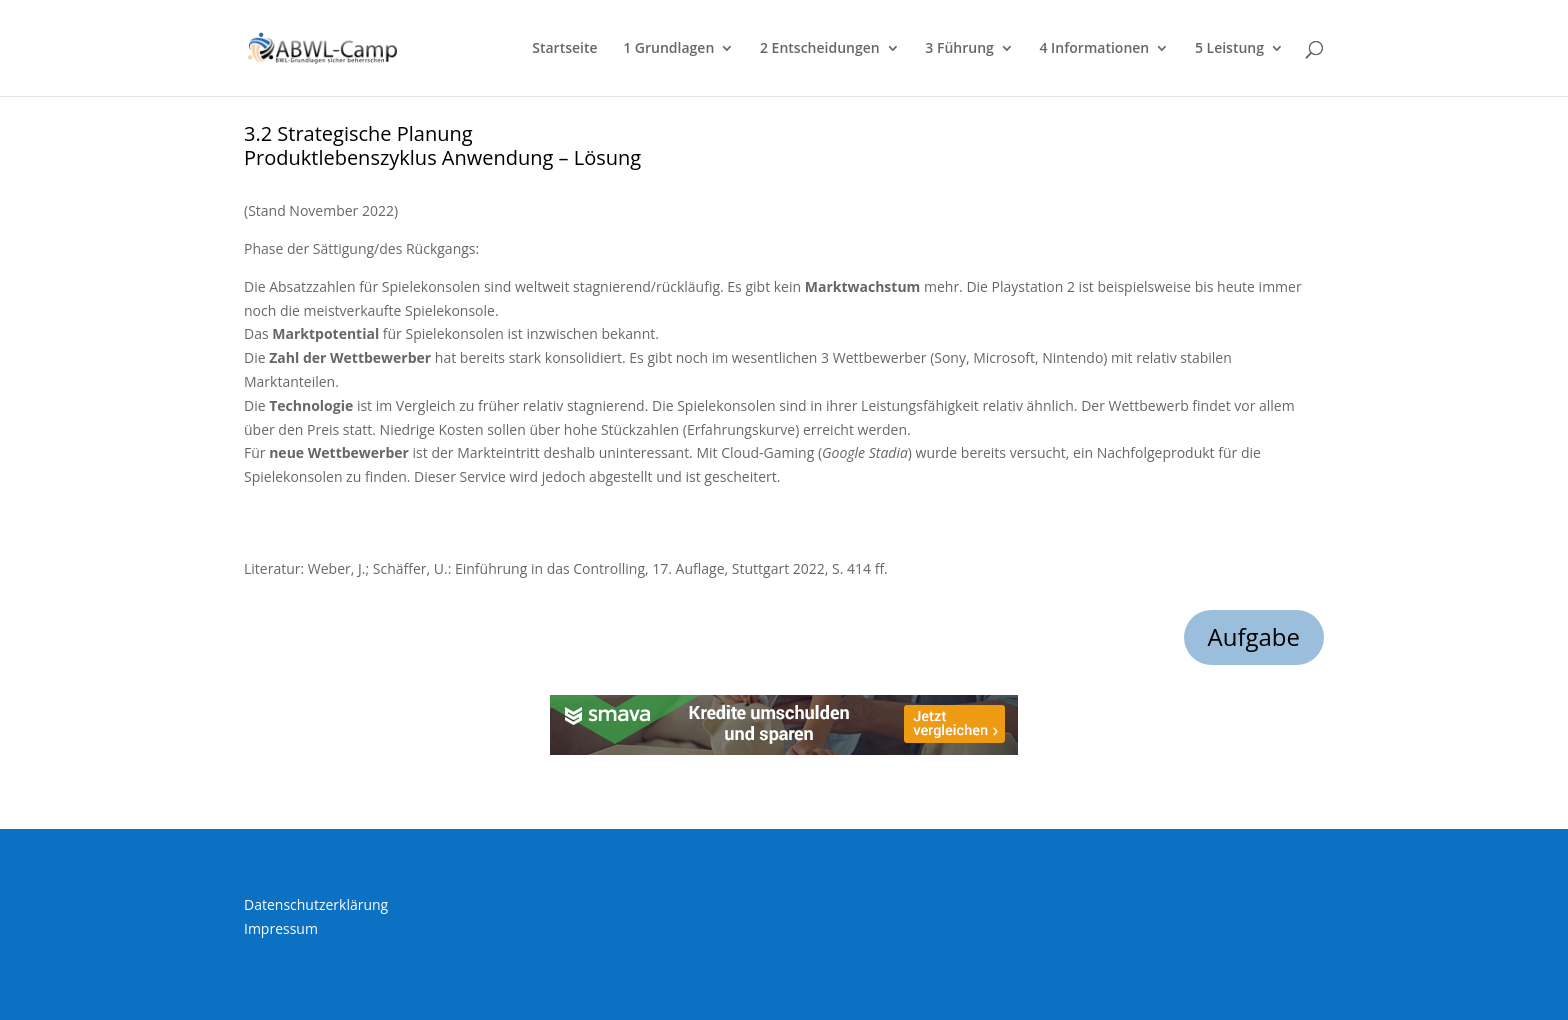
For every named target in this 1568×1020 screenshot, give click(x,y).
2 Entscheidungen (820, 49)
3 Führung (959, 49)
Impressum (281, 928)
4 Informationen (1094, 49)
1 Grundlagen (668, 49)
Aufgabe (1254, 636)
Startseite (564, 49)
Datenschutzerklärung (316, 904)
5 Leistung (1229, 49)
